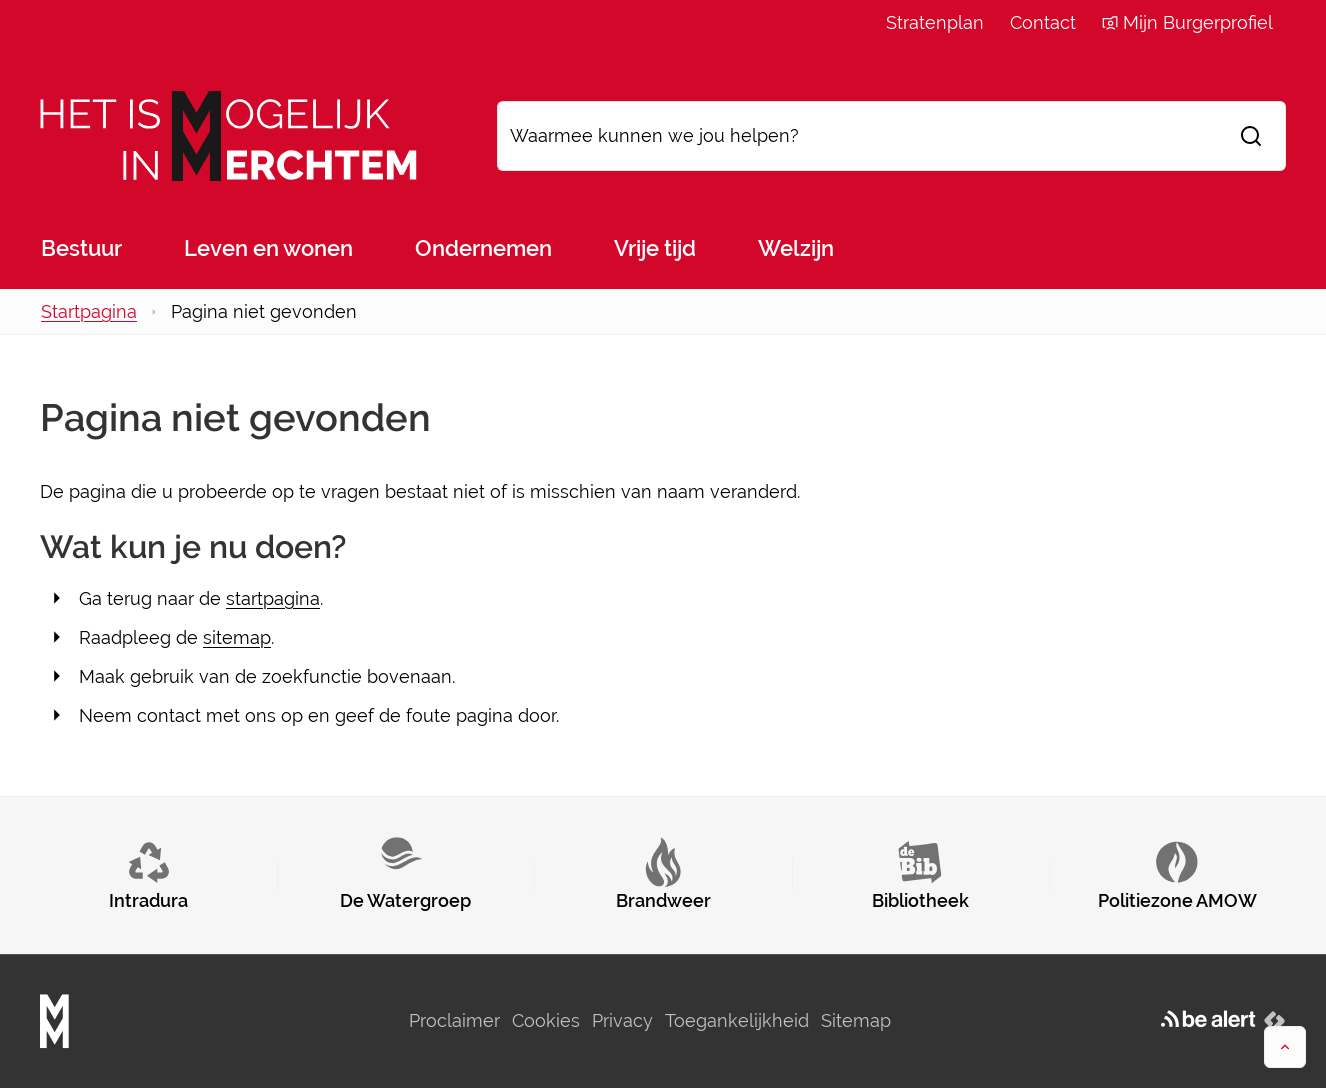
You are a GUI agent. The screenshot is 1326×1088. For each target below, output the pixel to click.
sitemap (237, 637)
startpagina (273, 598)
